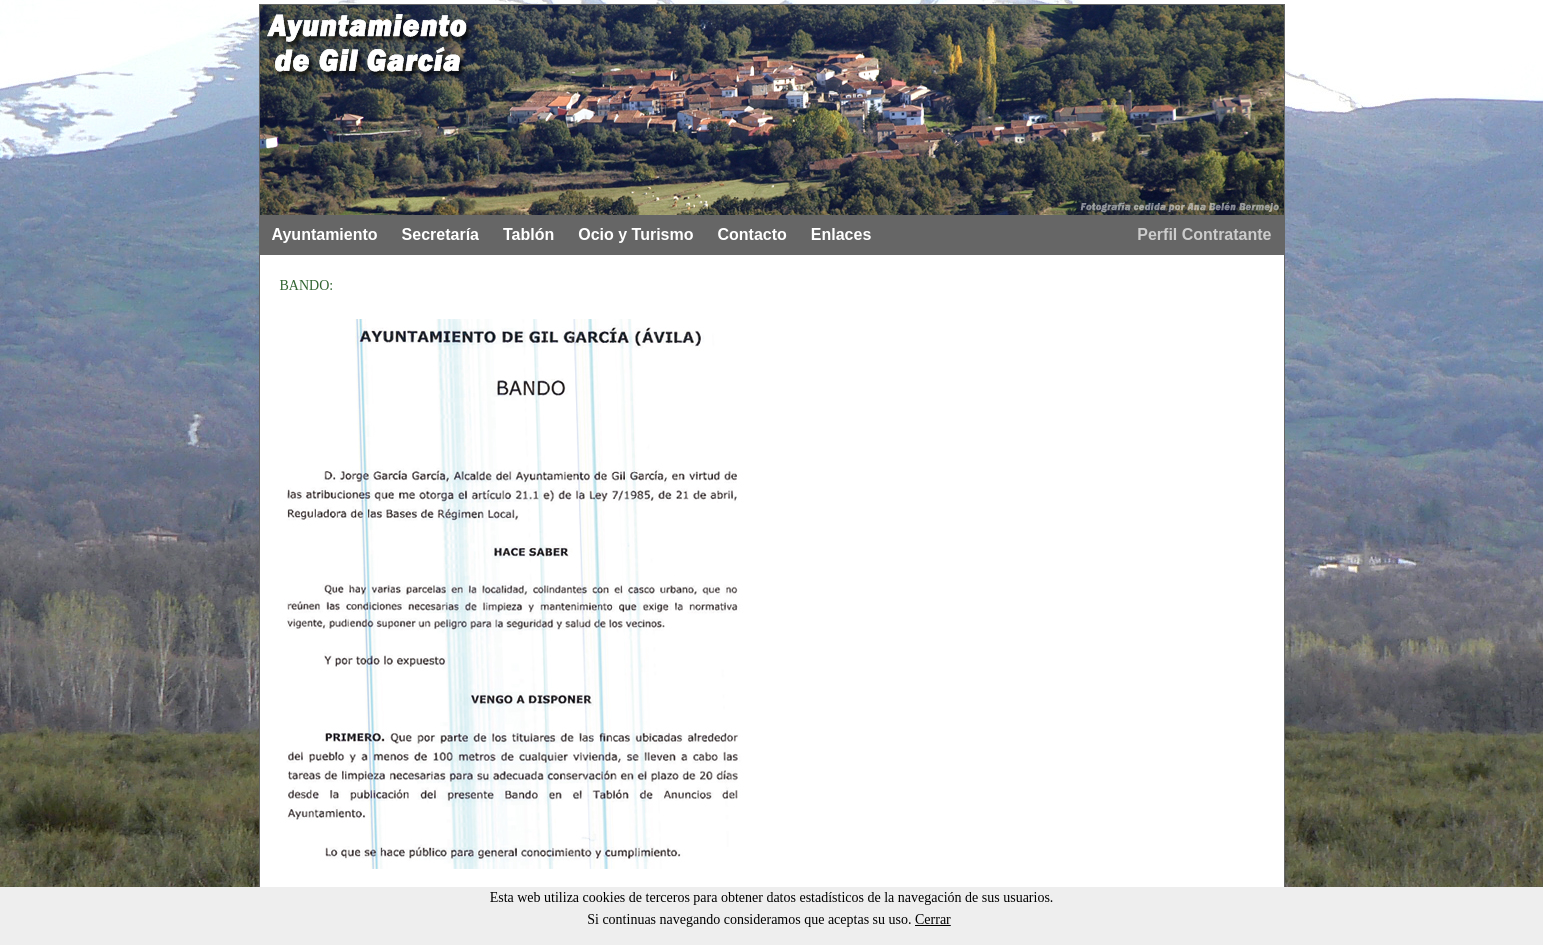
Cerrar (933, 919)
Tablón (528, 234)
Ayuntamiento (325, 234)
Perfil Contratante (1204, 234)
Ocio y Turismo (635, 234)
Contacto (752, 234)
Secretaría (440, 234)
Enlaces (841, 234)
